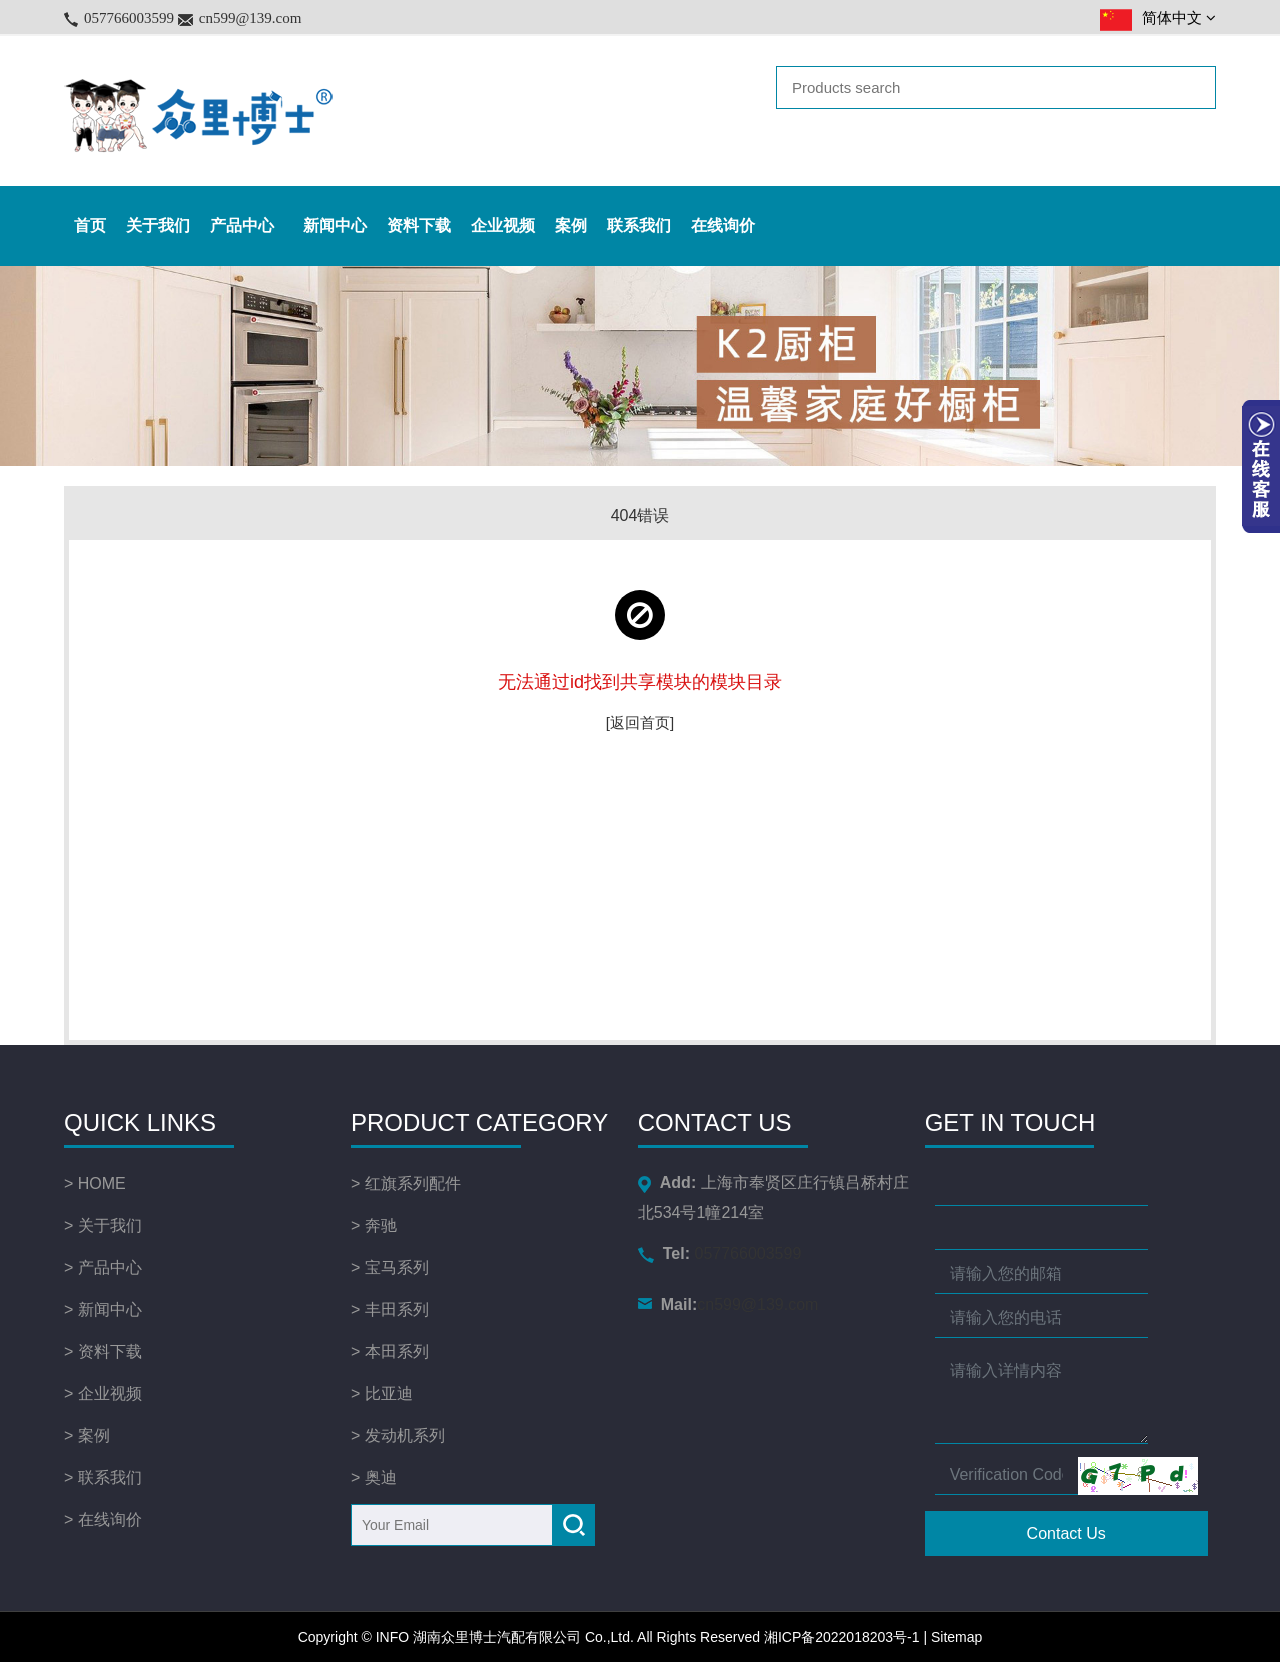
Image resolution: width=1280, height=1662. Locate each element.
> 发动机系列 (398, 1435)
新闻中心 (335, 225)
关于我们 (158, 225)
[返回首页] (640, 722)
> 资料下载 (103, 1351)
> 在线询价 (103, 1519)
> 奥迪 (374, 1477)
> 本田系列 (390, 1351)
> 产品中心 (103, 1267)
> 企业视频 (103, 1393)
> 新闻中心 (103, 1309)
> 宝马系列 (390, 1267)
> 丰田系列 (390, 1309)
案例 (571, 225)
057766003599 (129, 18)
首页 (90, 225)
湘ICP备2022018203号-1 (842, 1637)
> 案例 (87, 1435)
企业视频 (503, 225)
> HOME (95, 1183)
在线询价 (723, 225)
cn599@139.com (250, 18)
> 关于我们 (103, 1225)
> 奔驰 (374, 1225)
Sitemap (956, 1637)
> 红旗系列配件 (406, 1183)
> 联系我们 (103, 1477)
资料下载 (419, 225)
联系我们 (639, 225)
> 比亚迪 (382, 1393)
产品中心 (246, 225)
